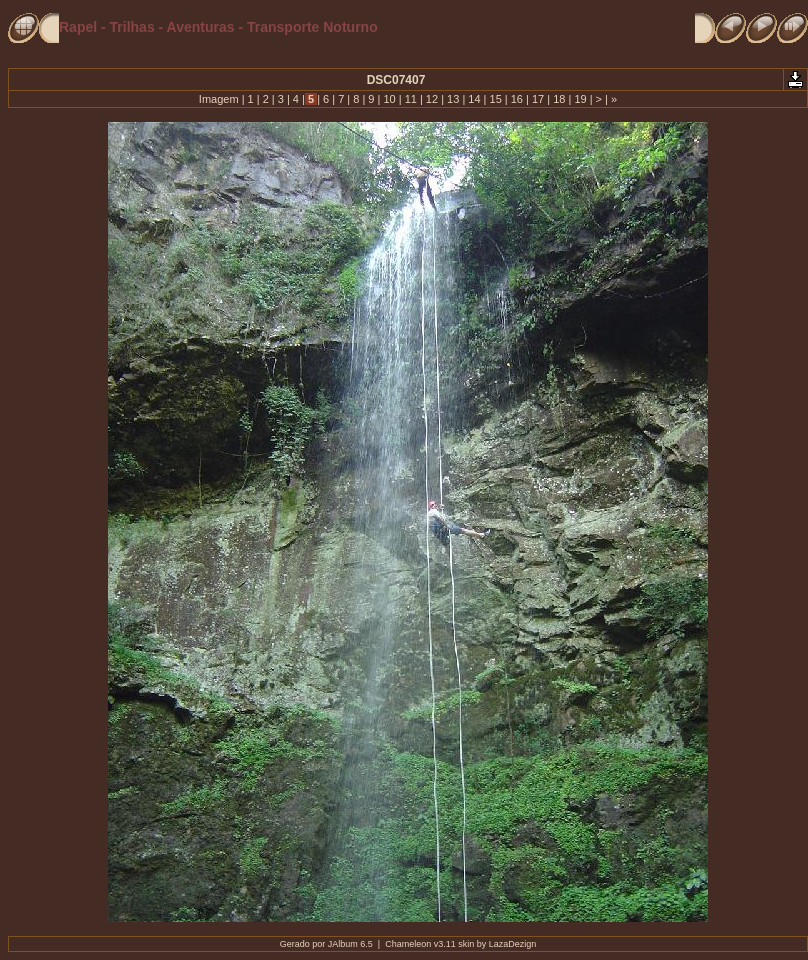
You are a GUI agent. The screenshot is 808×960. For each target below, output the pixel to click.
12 (432, 99)
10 (389, 99)
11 (411, 99)
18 (559, 99)
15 (495, 99)
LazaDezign (513, 944)
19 (580, 99)
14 (474, 99)
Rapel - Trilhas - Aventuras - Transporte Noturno (218, 27)
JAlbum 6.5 (350, 944)
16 (517, 99)
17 (538, 99)
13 (453, 99)
